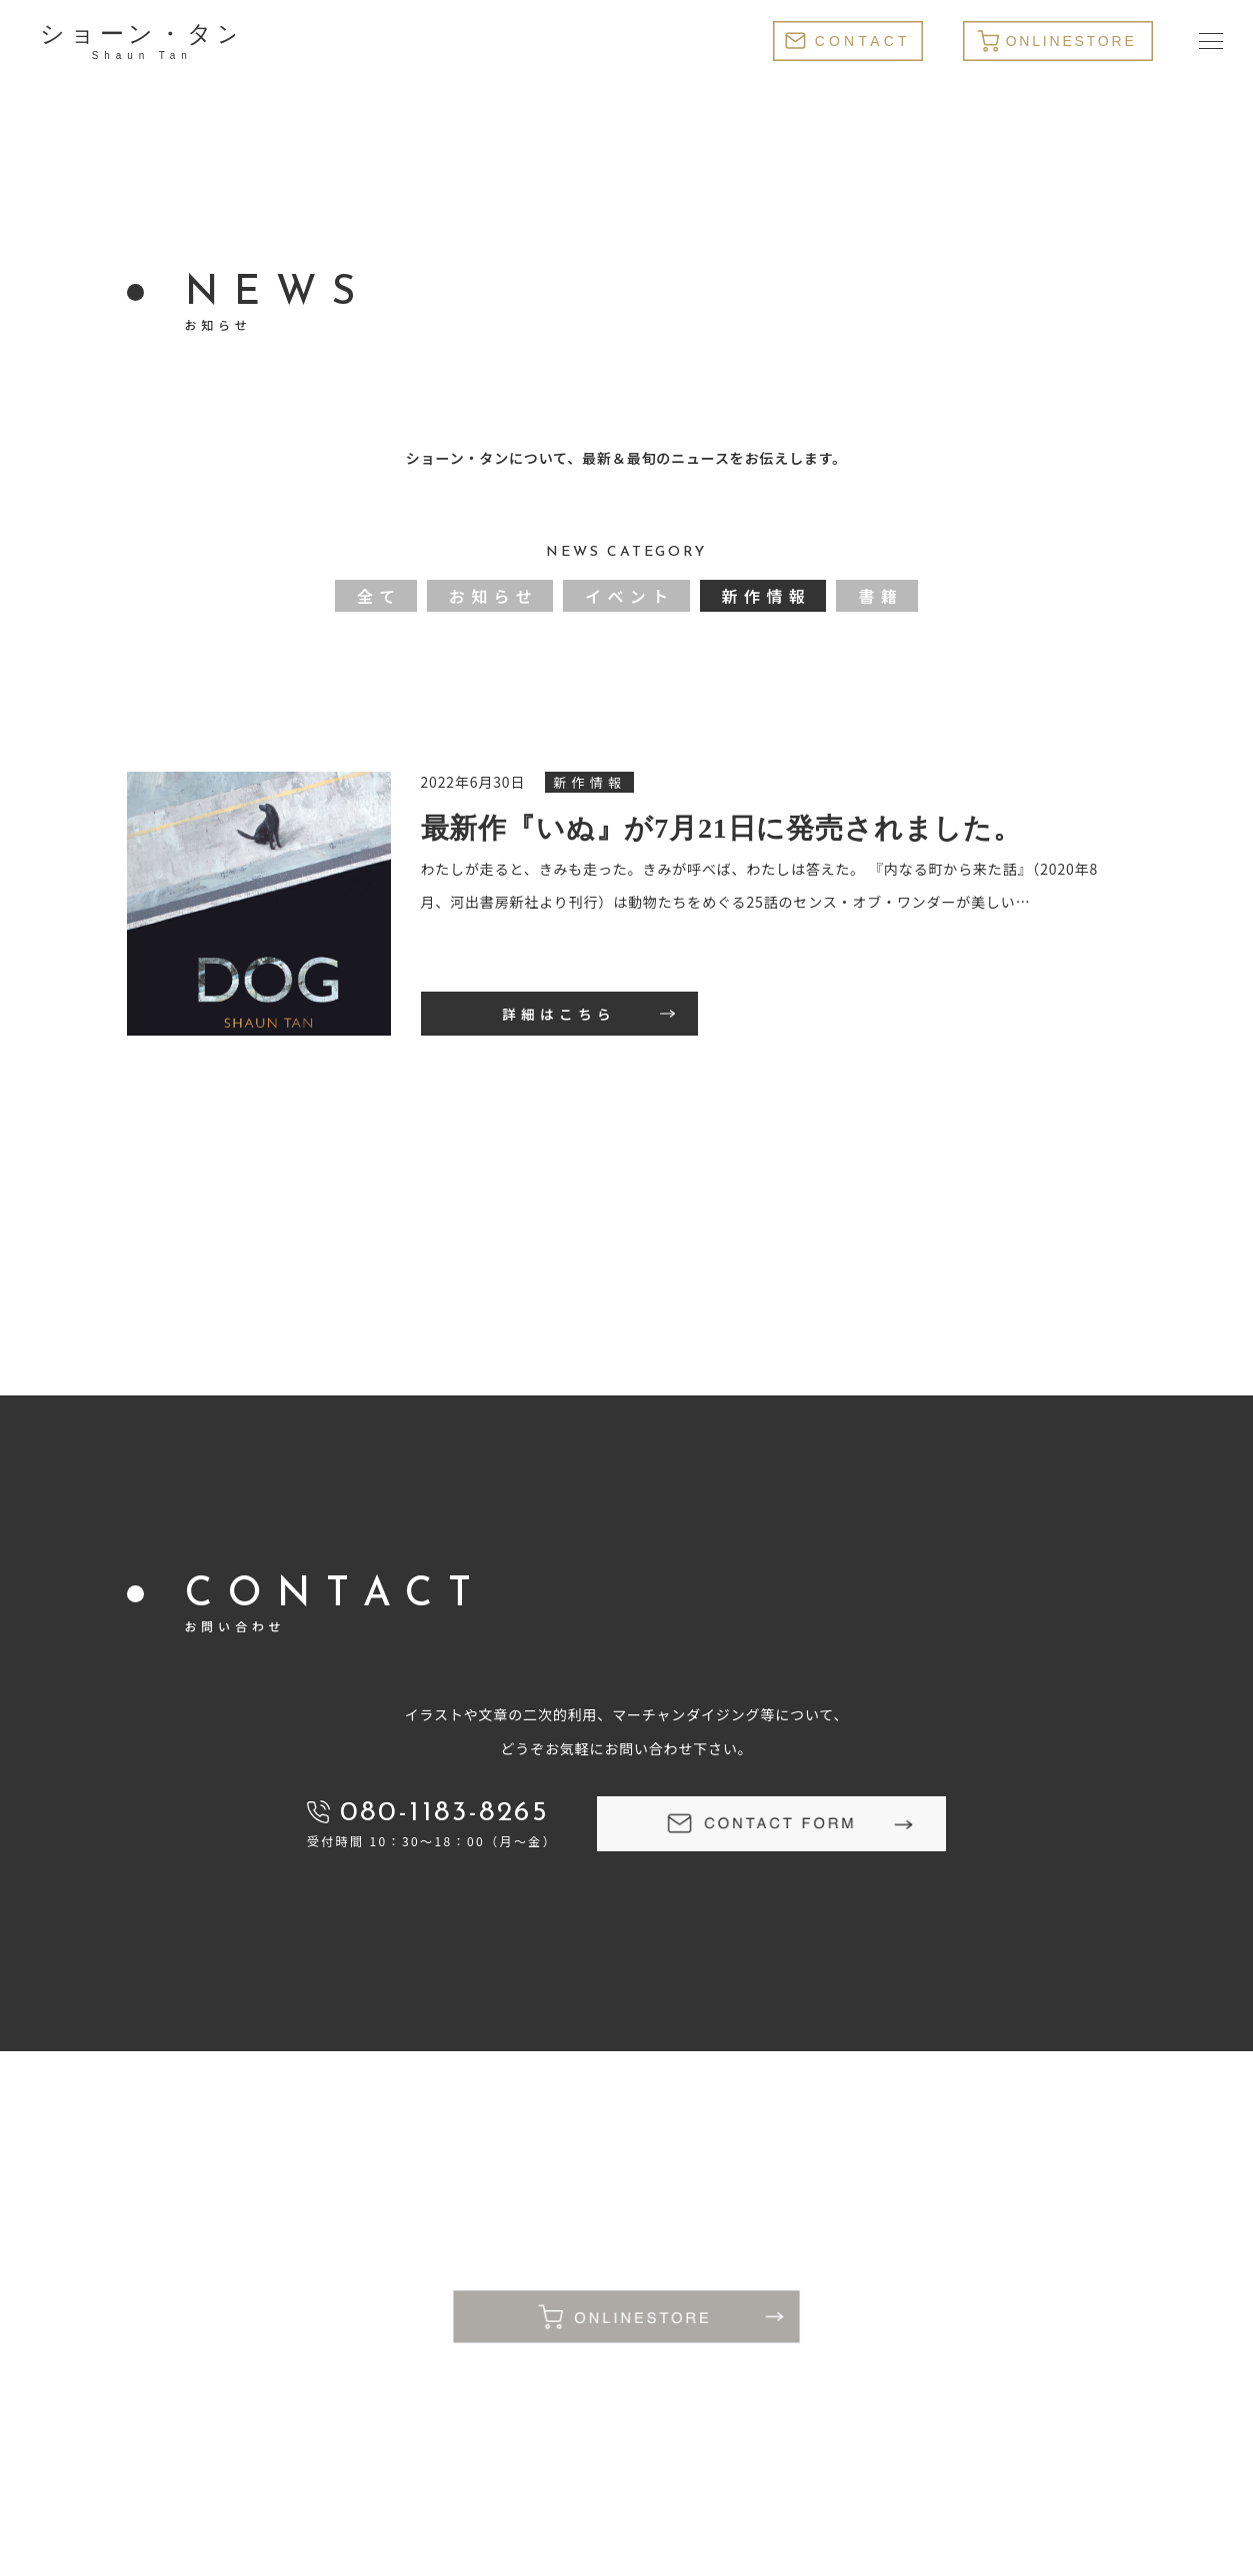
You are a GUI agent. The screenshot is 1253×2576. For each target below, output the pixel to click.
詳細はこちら (559, 1014)
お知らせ (493, 596)
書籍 (880, 596)
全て (379, 596)
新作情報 (767, 596)
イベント (630, 596)
